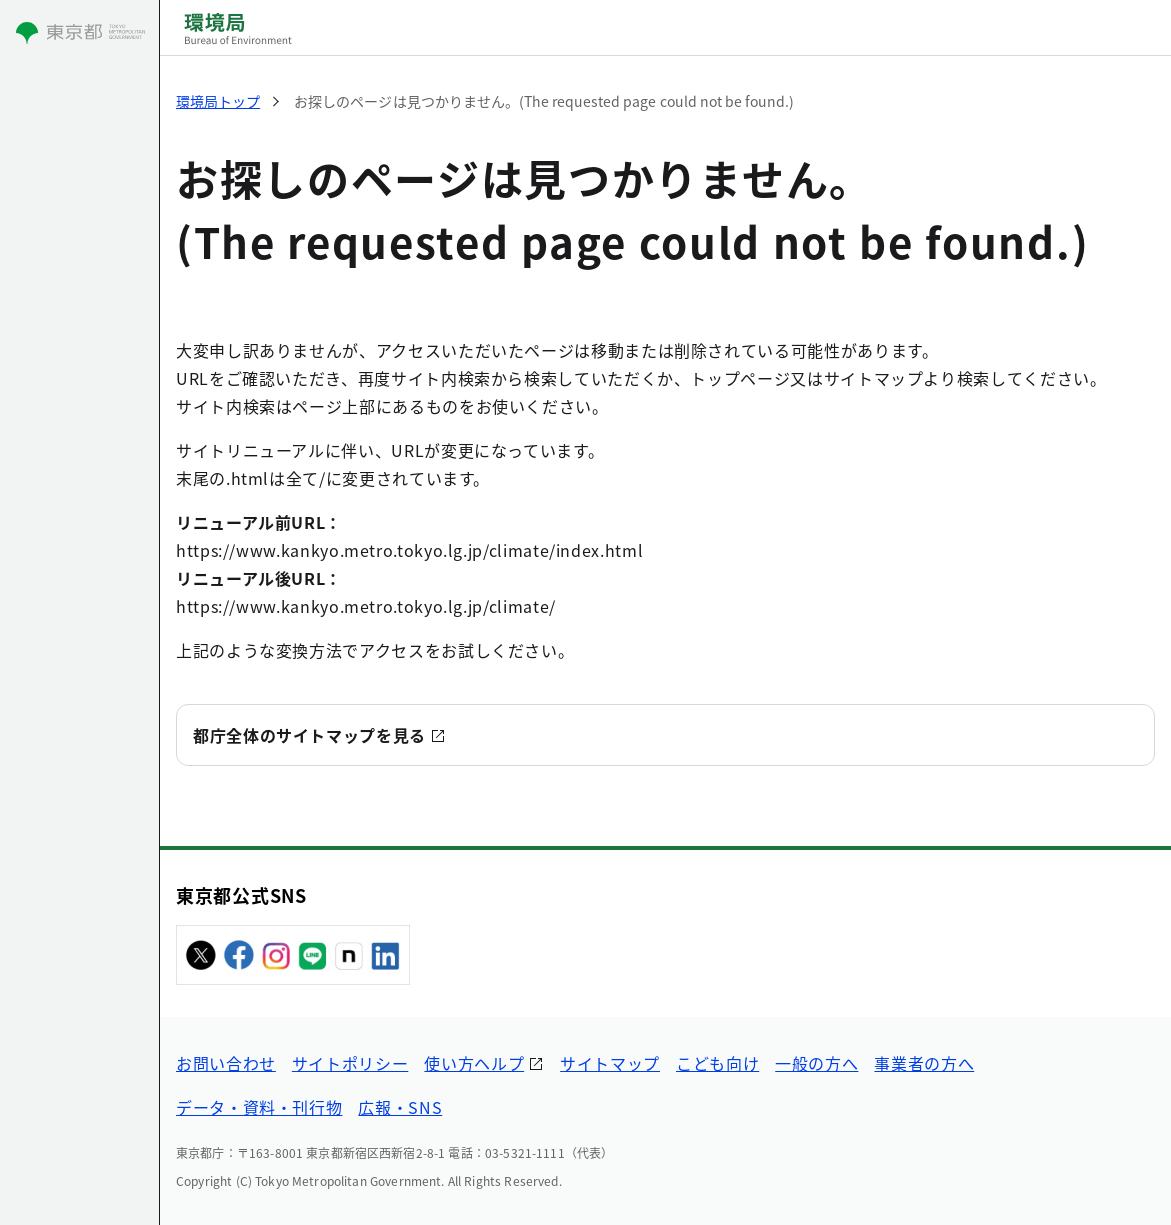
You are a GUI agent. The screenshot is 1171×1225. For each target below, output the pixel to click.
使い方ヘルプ (474, 1063)
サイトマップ (610, 1063)
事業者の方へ (924, 1063)
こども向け (717, 1063)
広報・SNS (400, 1107)
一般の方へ (816, 1063)
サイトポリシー (350, 1063)
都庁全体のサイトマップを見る (309, 735)
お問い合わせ (226, 1063)
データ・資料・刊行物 (259, 1107)
